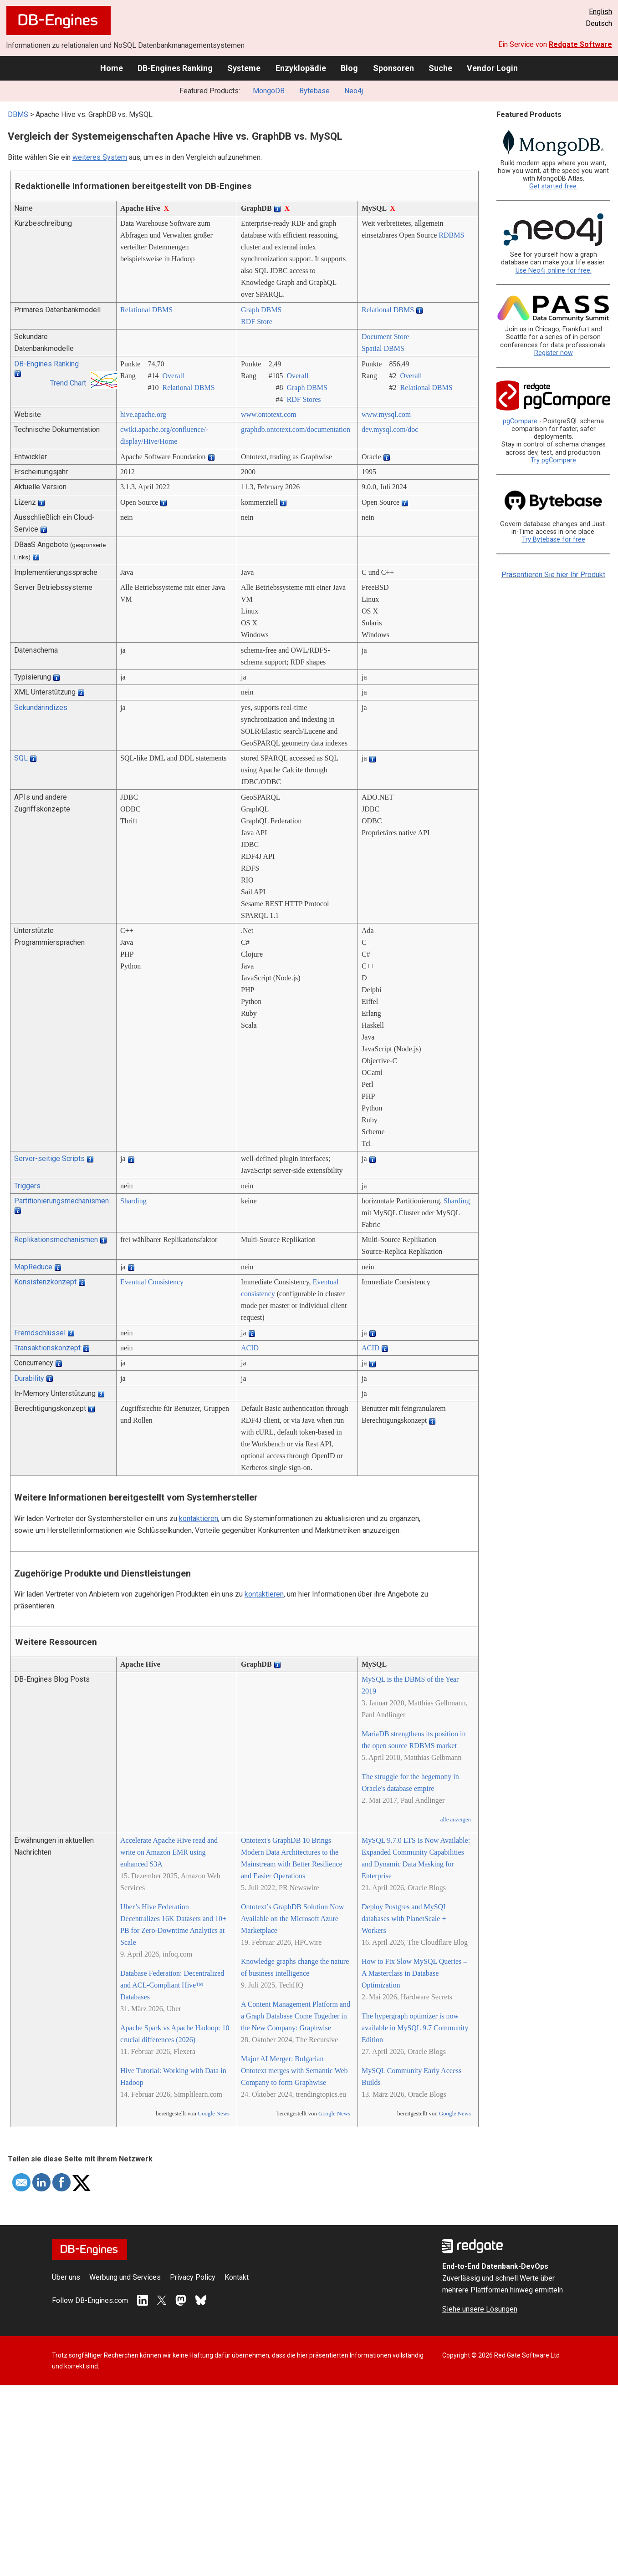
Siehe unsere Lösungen (479, 2309)
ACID (250, 1348)
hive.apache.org (143, 414)
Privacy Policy (192, 2277)
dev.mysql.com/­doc (390, 429)
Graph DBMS (261, 310)
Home (111, 68)
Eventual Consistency (152, 1282)
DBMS (18, 114)
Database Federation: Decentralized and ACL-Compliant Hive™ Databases (172, 1985)
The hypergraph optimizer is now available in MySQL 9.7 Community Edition (415, 2028)
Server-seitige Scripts (49, 1158)
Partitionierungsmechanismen (61, 1201)
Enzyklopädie (301, 68)
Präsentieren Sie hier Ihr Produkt (553, 574)
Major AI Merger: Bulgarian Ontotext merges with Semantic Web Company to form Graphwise (294, 2070)
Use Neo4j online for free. (554, 270)
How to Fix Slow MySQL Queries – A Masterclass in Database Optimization (414, 1973)
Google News (214, 2113)
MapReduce (33, 1267)
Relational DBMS (146, 310)
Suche (440, 68)
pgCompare (520, 421)
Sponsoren (393, 68)
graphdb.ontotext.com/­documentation (295, 429)
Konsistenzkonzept (45, 1282)
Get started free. (553, 186)
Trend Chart (68, 383)
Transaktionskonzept (47, 1348)
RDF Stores (303, 399)
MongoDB (269, 90)
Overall (173, 376)
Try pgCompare (553, 460)
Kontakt (237, 2277)
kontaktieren (198, 1518)
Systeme (243, 68)
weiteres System (99, 157)
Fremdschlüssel (40, 1333)
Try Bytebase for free (553, 539)
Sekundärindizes (40, 707)
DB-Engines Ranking (175, 68)
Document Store (385, 336)
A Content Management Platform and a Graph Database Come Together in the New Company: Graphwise (295, 2016)
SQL (21, 758)
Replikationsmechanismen (56, 1239)
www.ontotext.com (268, 414)
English (600, 11)
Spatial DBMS (383, 348)
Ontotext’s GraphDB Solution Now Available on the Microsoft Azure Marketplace (292, 1918)
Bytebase (314, 90)
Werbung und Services (125, 2277)
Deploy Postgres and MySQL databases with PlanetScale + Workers (404, 1918)
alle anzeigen (455, 1819)
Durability (29, 1378)
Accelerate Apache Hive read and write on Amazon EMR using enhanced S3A (169, 1852)
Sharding (133, 1201)
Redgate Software (580, 44)
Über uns (66, 2277)
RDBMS (451, 235)
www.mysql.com (386, 414)
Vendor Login (492, 68)
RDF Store (256, 321)
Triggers (27, 1186)
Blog (349, 68)
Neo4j (353, 90)
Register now (553, 353)
